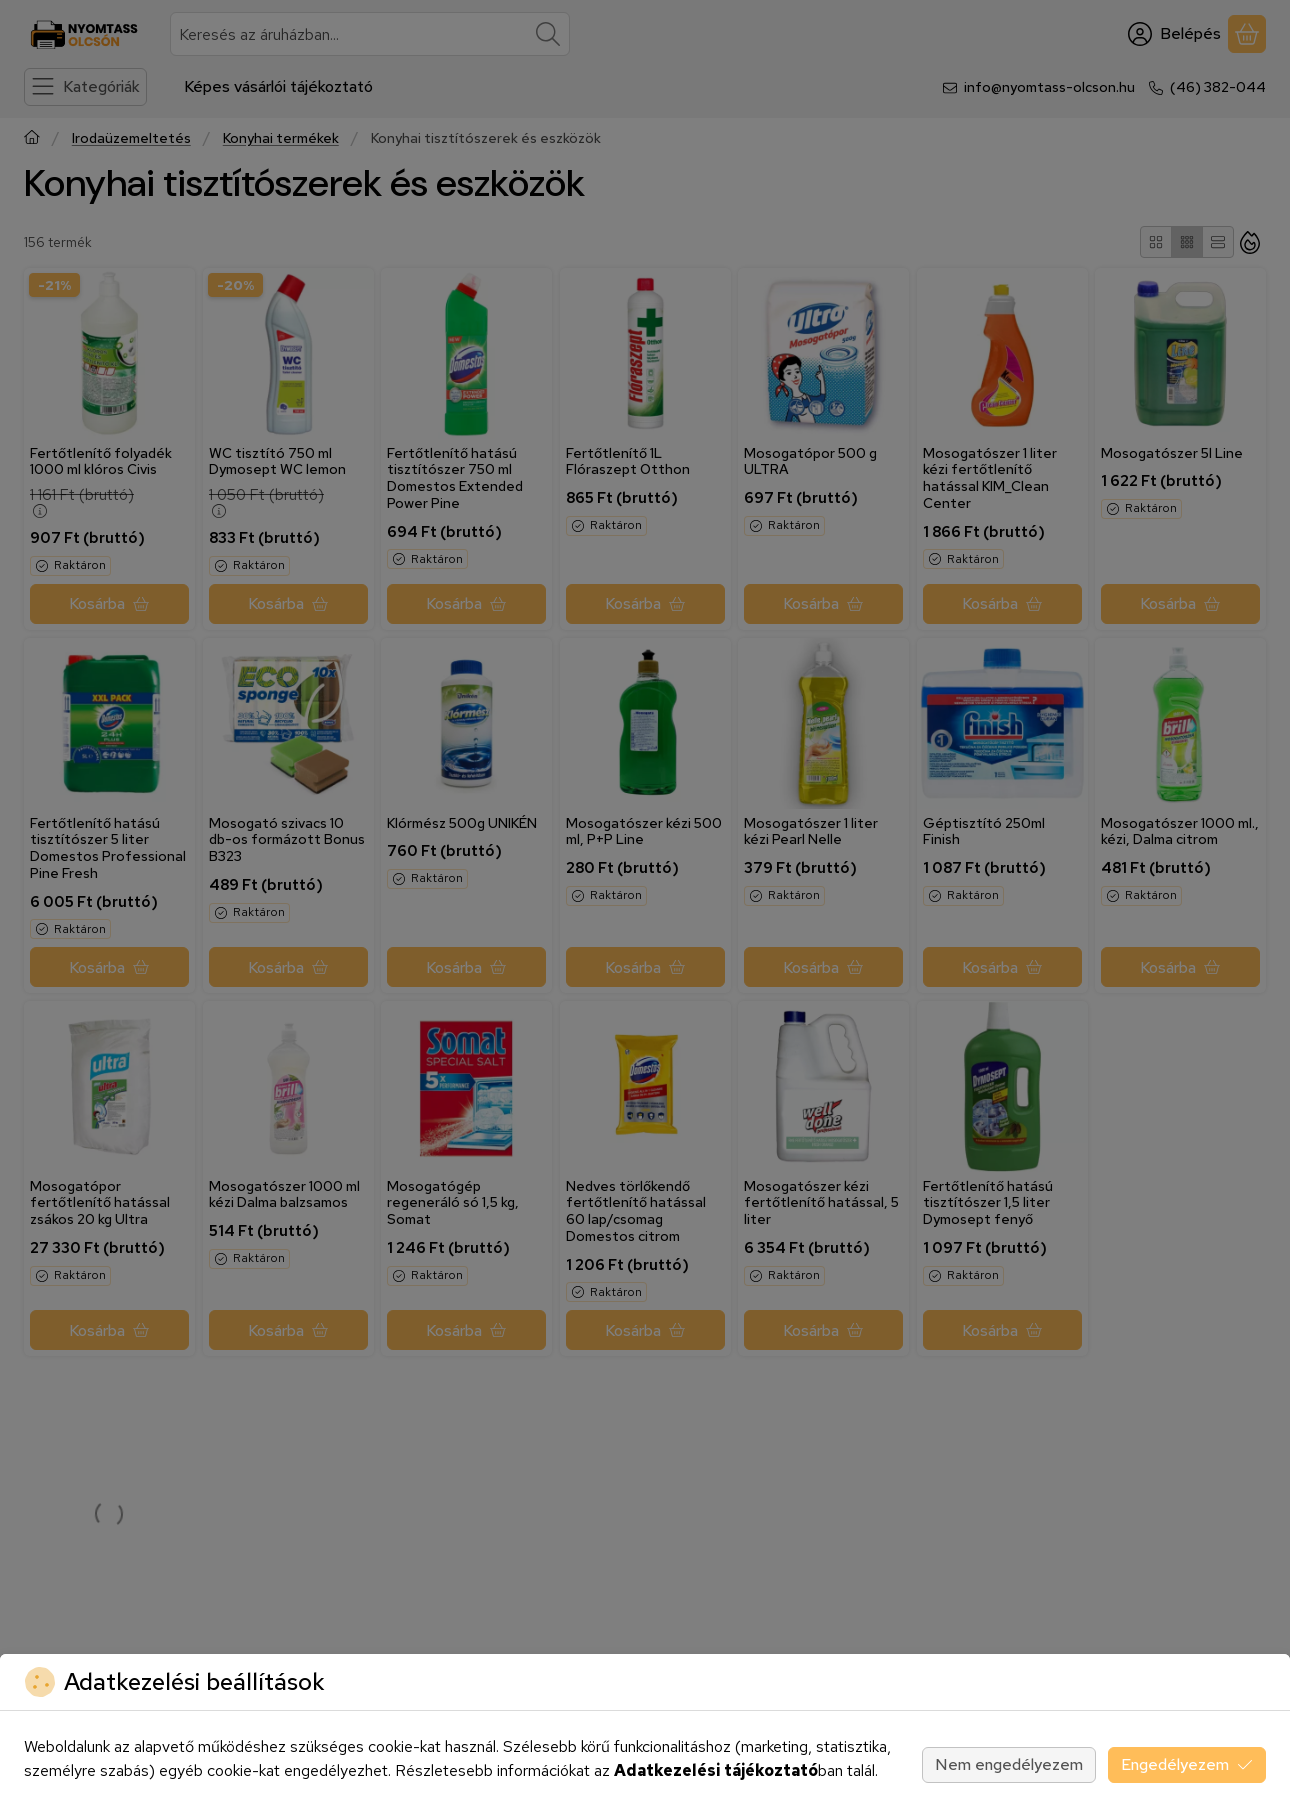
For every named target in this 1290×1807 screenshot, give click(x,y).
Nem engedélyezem (1009, 1764)
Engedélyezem (1187, 1764)
